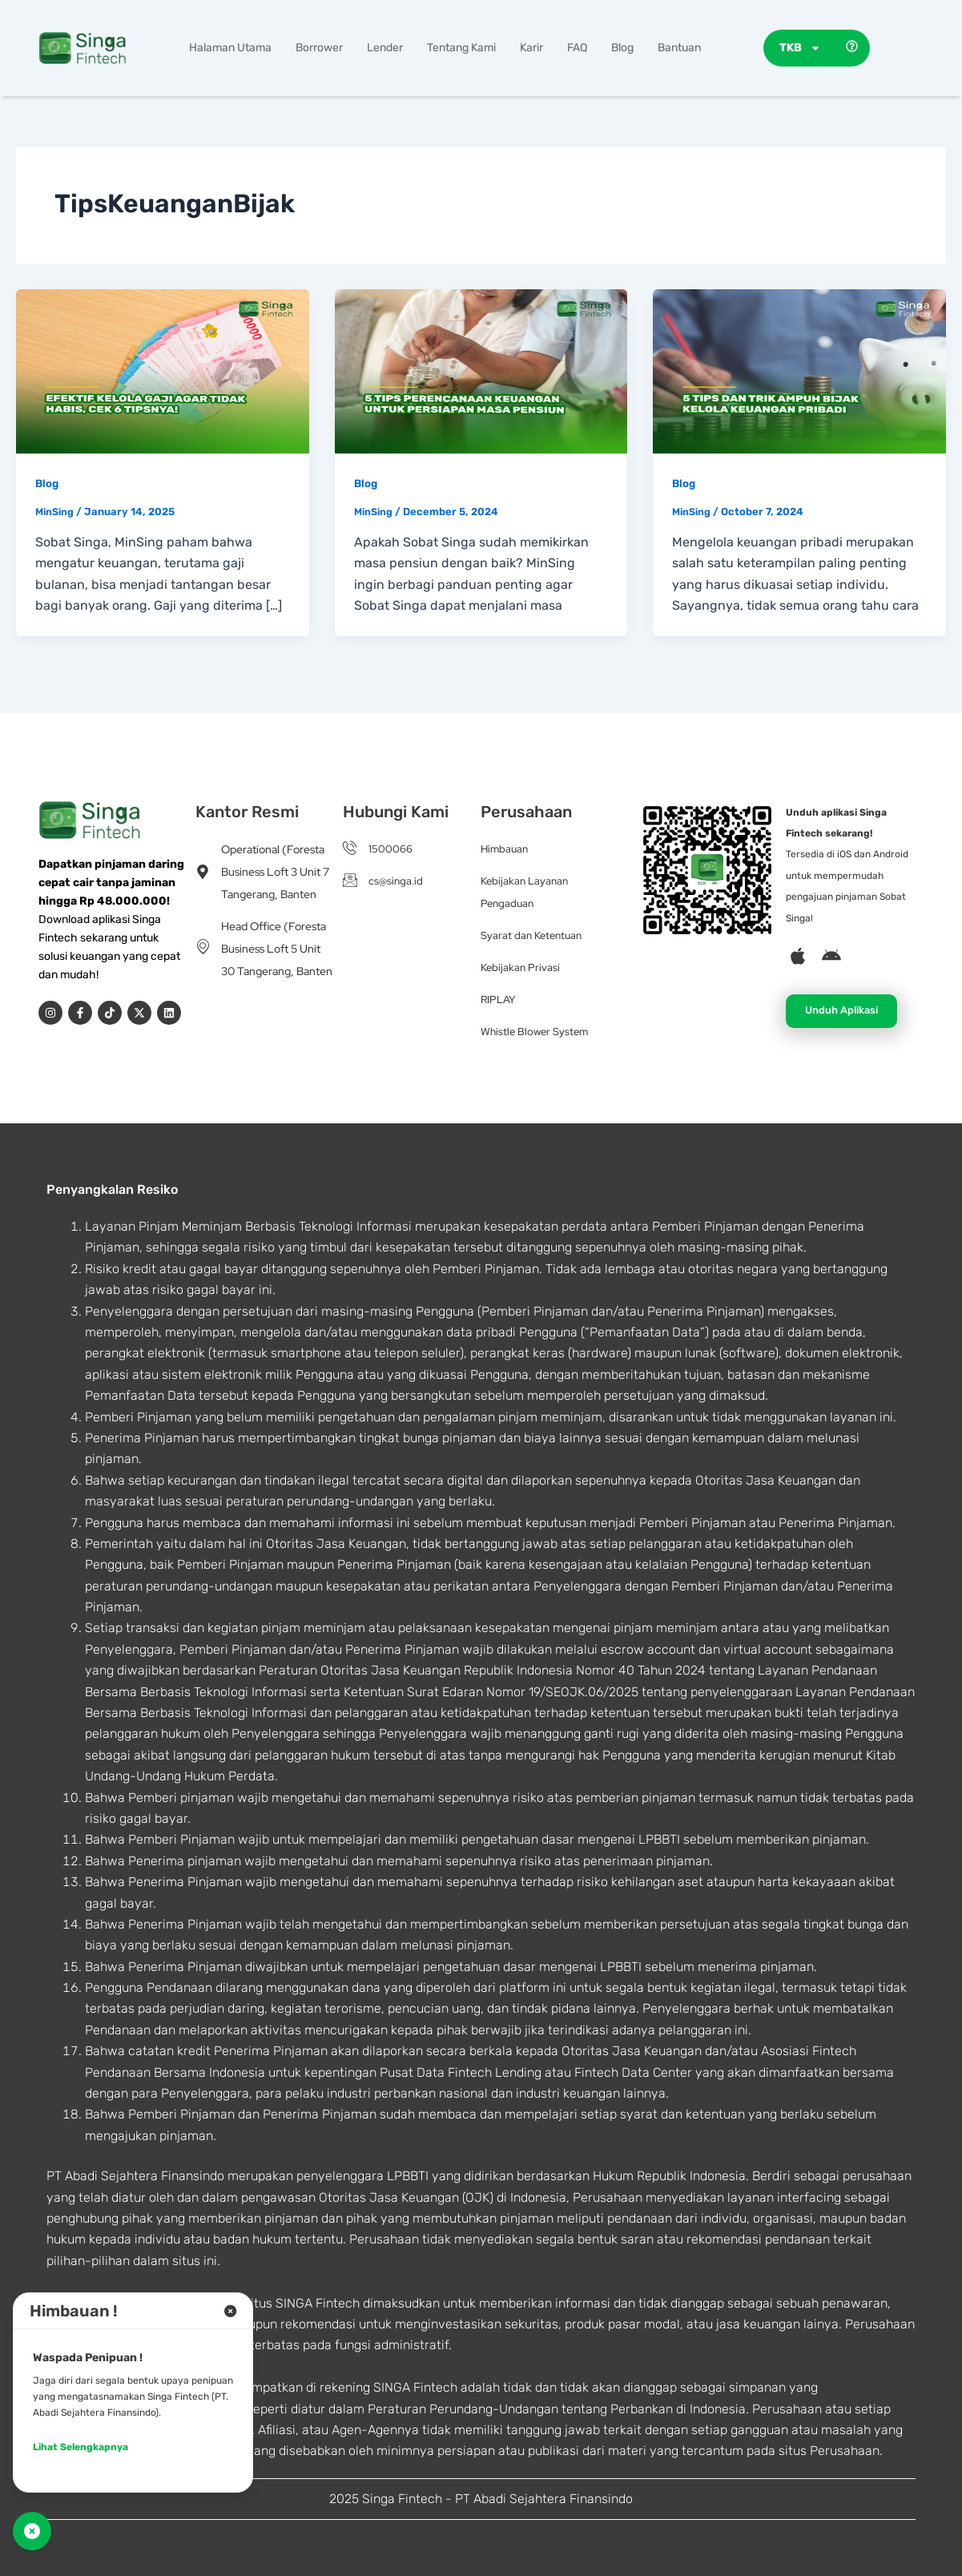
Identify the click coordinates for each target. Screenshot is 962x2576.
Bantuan (679, 47)
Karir (531, 47)
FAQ (577, 47)
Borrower (319, 47)
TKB (800, 48)
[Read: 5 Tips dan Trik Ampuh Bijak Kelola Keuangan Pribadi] (799, 370)
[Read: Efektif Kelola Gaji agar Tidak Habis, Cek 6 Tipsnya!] (162, 370)
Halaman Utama (230, 47)
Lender (385, 47)
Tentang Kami (461, 47)
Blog (622, 47)
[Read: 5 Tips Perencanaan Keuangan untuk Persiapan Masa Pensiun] (481, 370)
